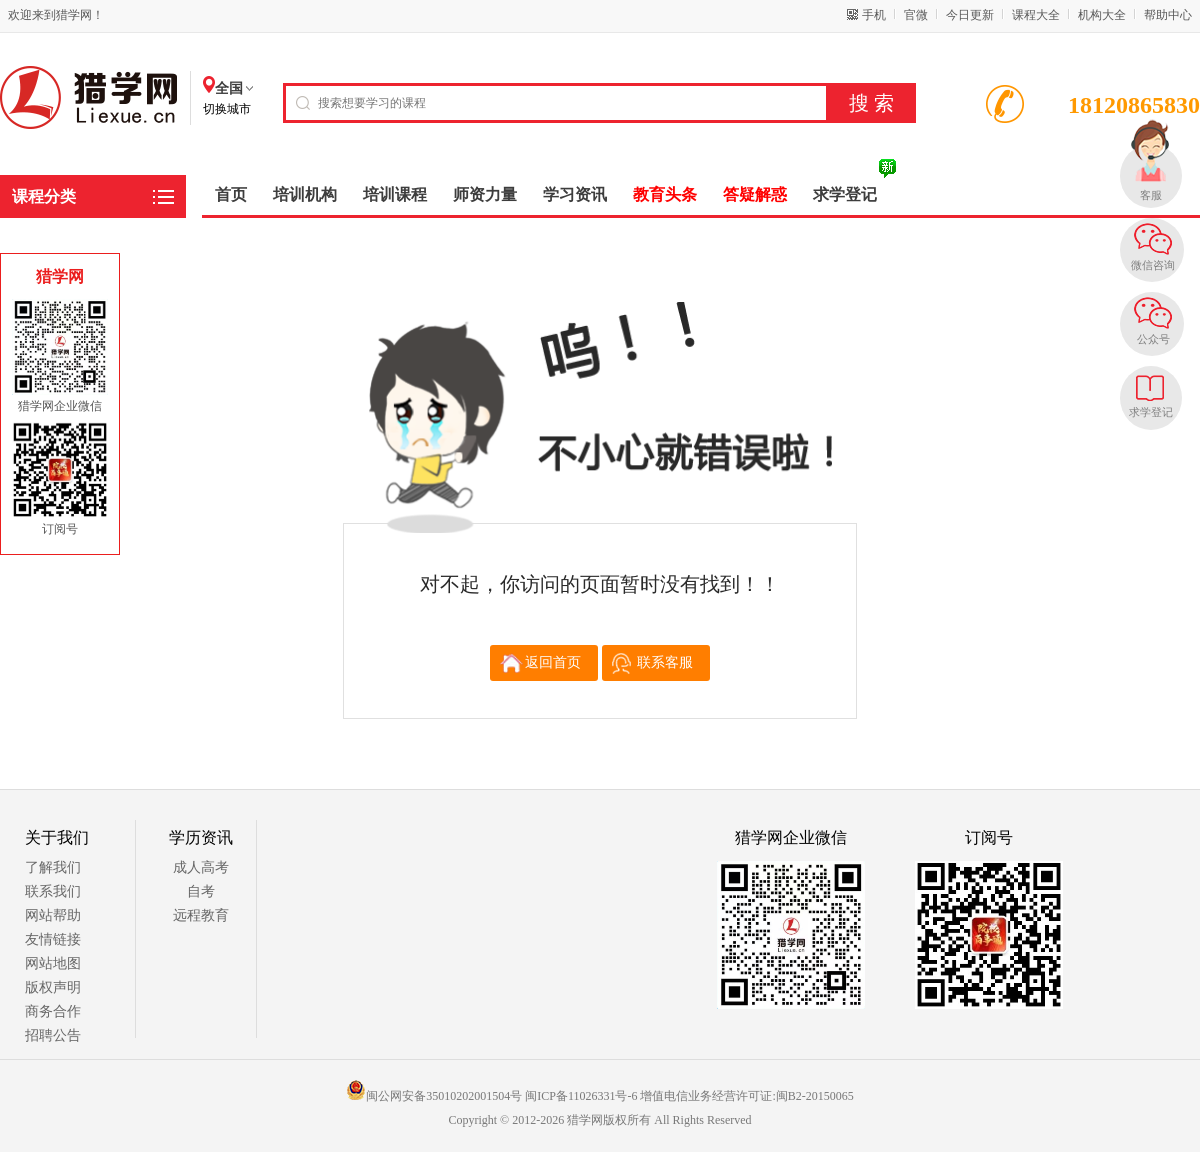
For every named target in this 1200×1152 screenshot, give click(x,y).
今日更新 (970, 15)
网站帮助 (53, 915)
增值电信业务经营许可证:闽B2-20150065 (746, 1096)
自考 (201, 891)
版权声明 (53, 987)
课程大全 (1036, 15)
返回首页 (553, 662)
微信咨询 (1153, 265)
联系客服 (665, 662)
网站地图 (53, 963)
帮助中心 (1168, 15)
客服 (1151, 195)
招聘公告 (53, 1035)
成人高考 (201, 867)
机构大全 (1102, 15)
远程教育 (201, 915)
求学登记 (1151, 412)
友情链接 (53, 939)
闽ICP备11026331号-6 (581, 1096)
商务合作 (53, 1011)
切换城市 (227, 109)
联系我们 (53, 891)
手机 (874, 15)
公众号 (1153, 339)
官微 (916, 15)
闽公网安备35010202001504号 (434, 1096)
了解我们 (53, 867)
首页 (231, 194)
